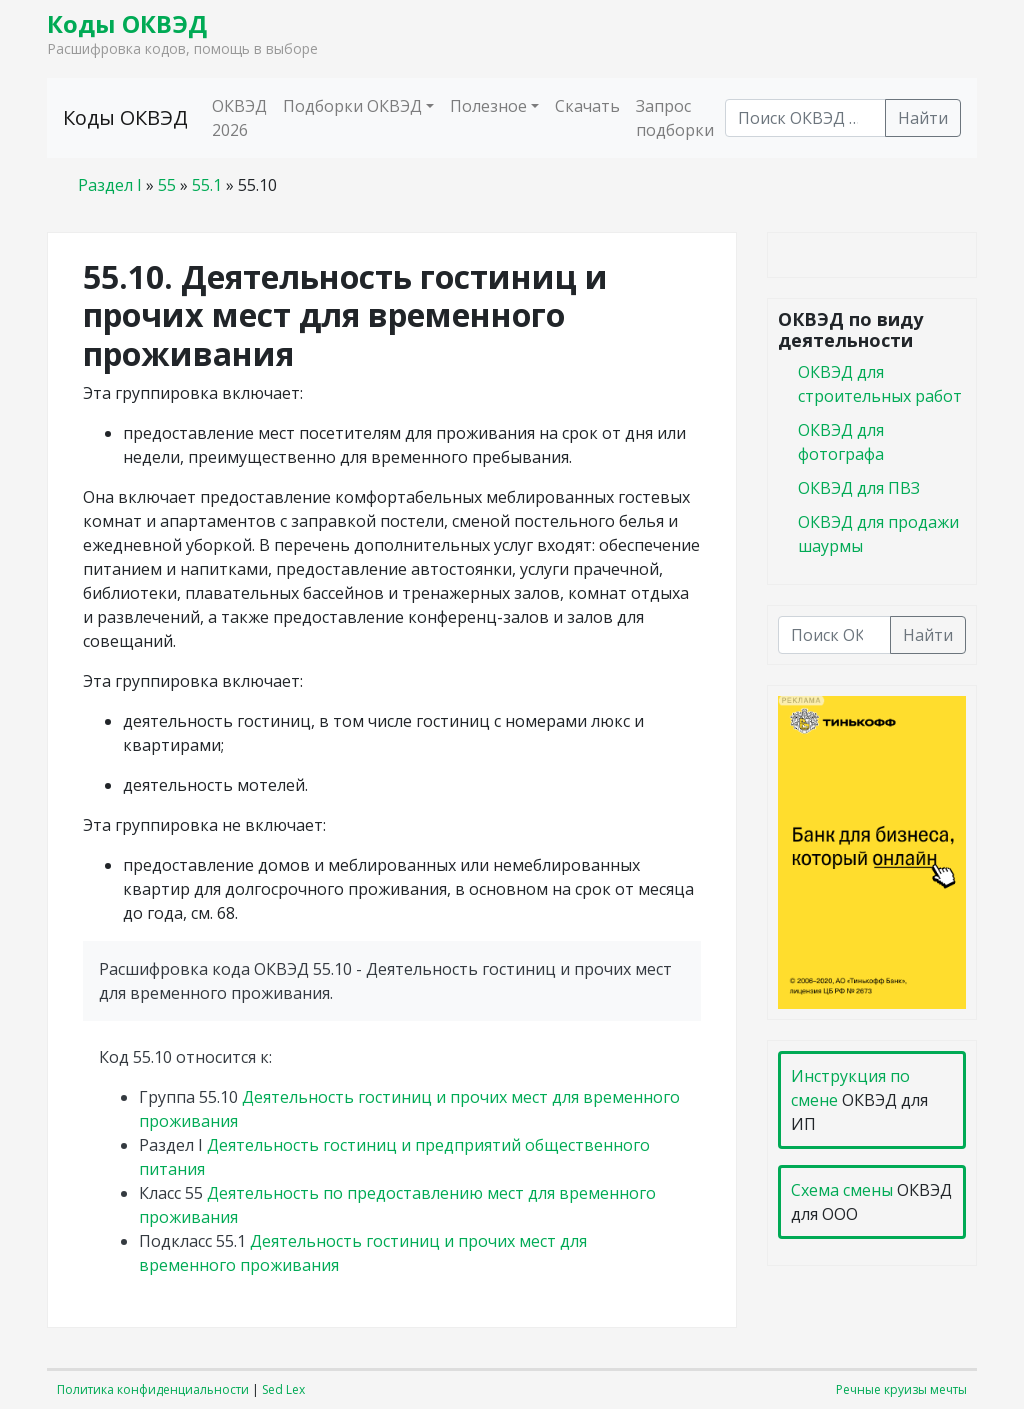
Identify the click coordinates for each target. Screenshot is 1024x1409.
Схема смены (842, 1190)
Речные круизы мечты (901, 1389)
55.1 (207, 185)
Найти (923, 118)
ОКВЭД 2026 (239, 118)
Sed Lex (283, 1389)
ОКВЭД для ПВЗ (859, 488)
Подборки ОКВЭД (352, 106)
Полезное (488, 106)
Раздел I (110, 185)
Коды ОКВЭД (127, 23)
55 (167, 185)
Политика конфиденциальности (153, 1389)
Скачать (587, 106)
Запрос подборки (675, 118)
